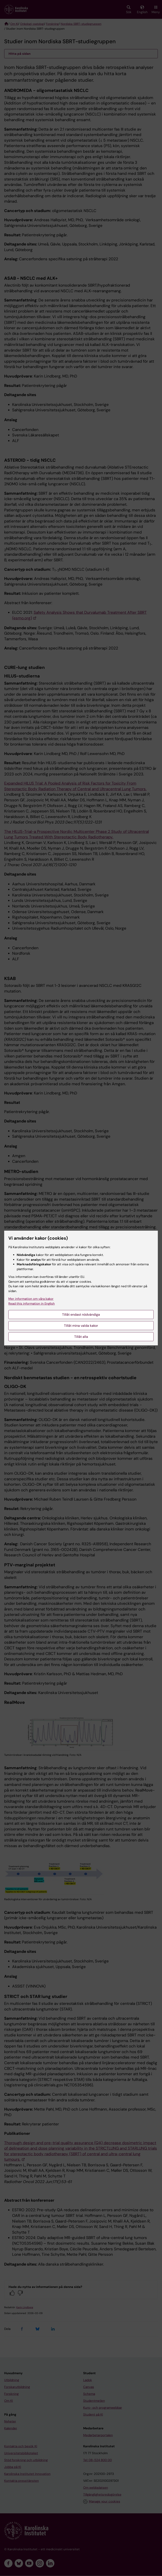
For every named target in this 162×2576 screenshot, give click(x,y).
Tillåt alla (81, 1336)
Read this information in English (31, 1303)
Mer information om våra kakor (31, 1299)
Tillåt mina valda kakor (81, 1325)
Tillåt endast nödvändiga (81, 1314)
